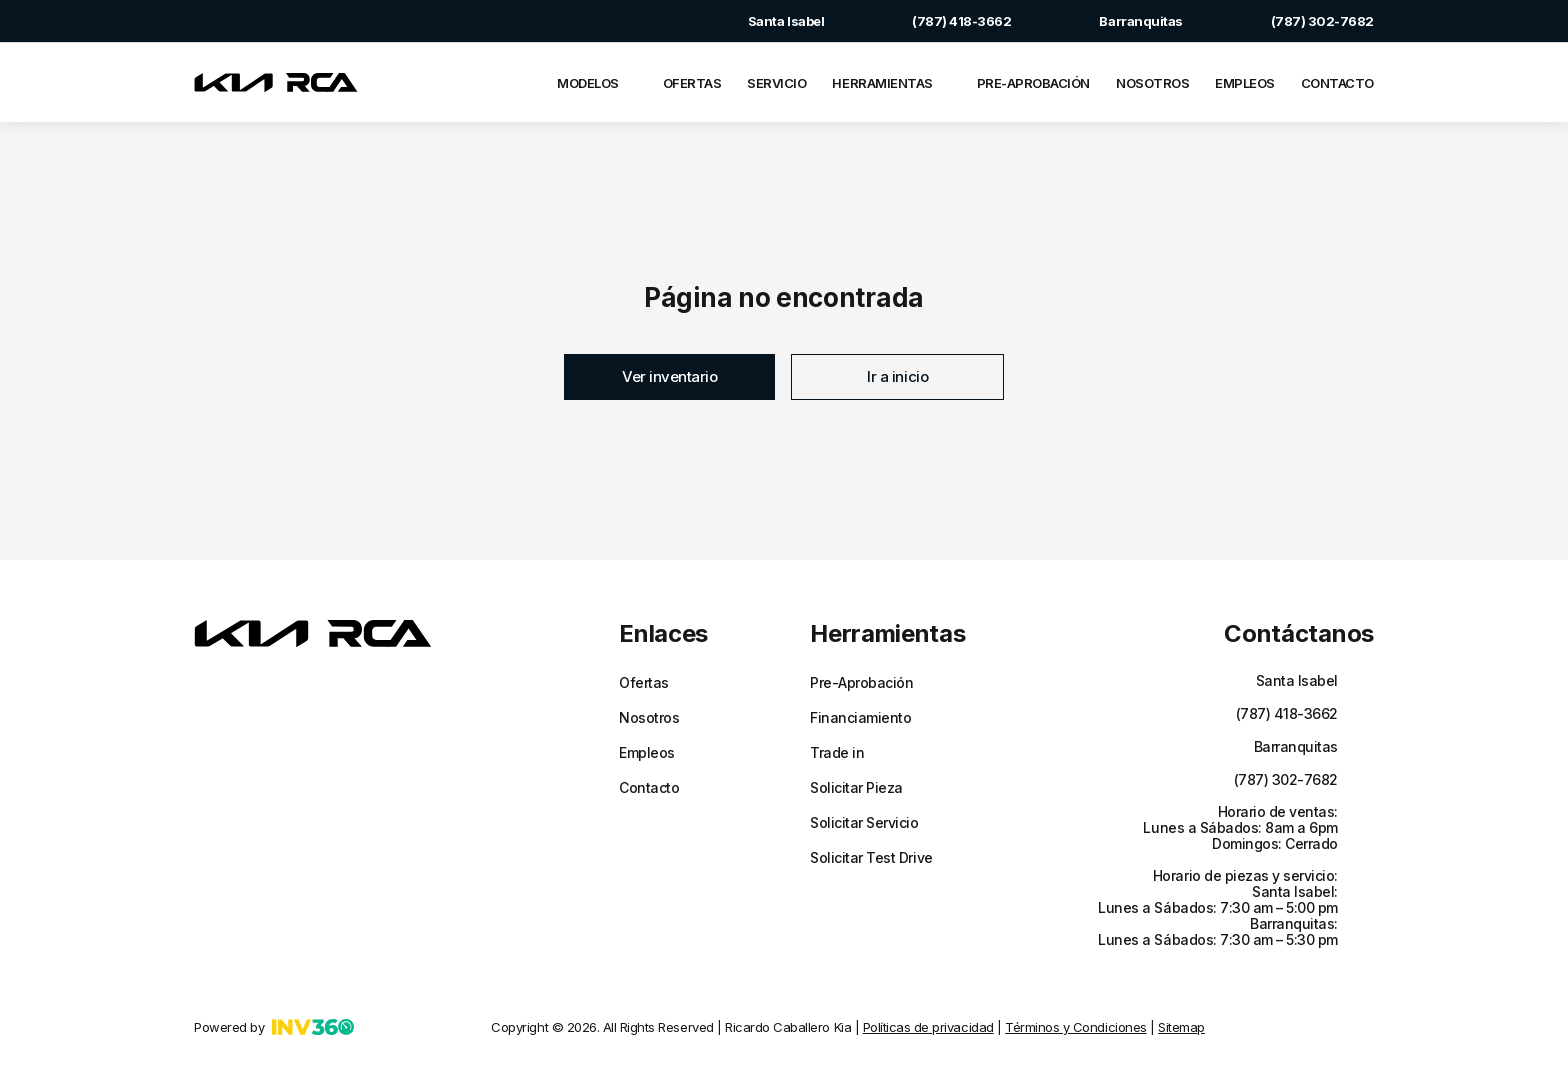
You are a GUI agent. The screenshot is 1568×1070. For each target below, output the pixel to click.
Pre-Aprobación (1033, 83)
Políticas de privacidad (928, 1027)
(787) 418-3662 (941, 21)
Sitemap (1181, 1027)
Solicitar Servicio (864, 823)
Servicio (776, 83)
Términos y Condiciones (1075, 1027)
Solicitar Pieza (856, 788)
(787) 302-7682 (1302, 21)
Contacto (1337, 83)
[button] (669, 377)
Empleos (1245, 83)
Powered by (274, 1027)
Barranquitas (1120, 21)
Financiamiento (860, 718)
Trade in (837, 753)
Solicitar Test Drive (871, 858)
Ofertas (692, 83)
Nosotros (1152, 83)
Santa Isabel (766, 21)
